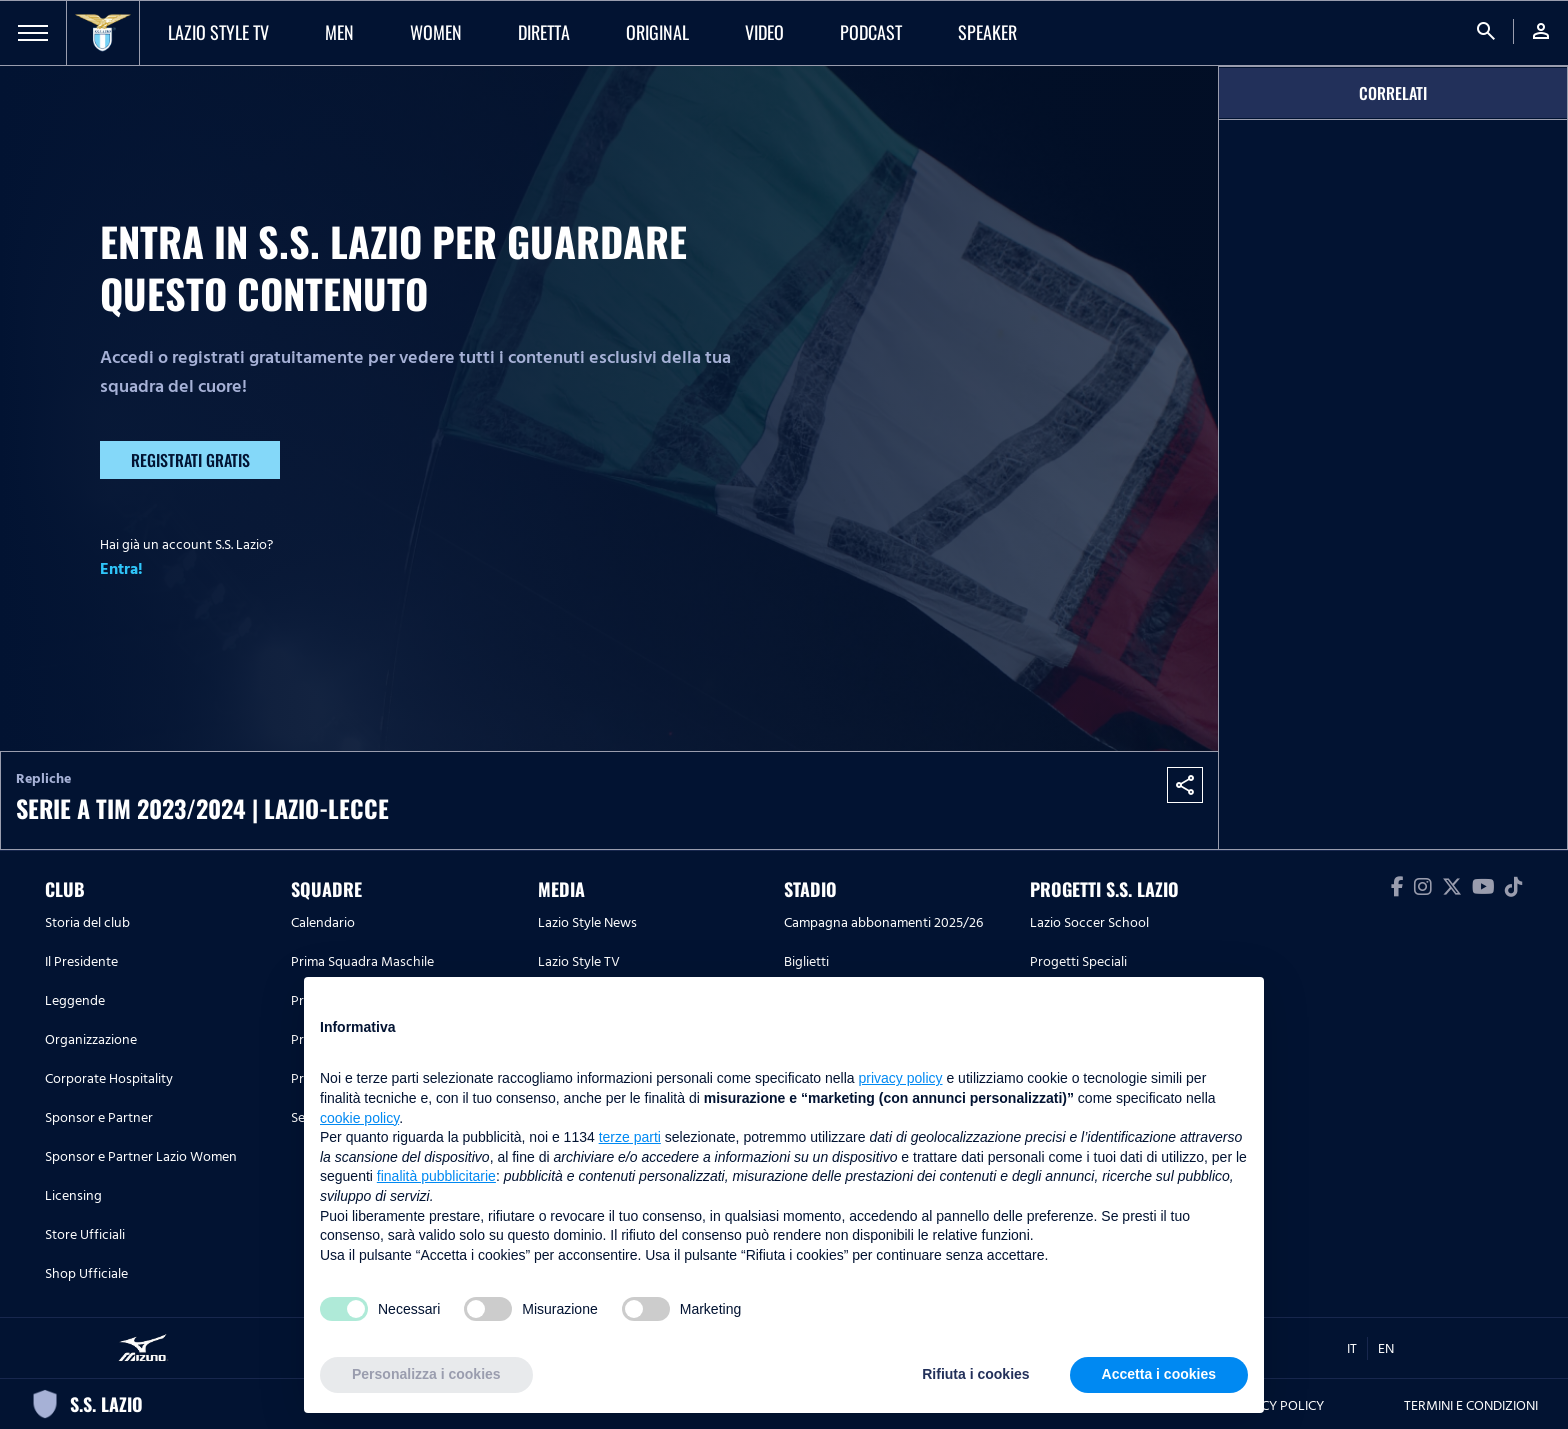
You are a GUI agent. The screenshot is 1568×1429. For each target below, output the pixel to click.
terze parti (630, 1137)
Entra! (121, 569)
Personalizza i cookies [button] (426, 1374)
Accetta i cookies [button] (1159, 1374)
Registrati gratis (190, 460)
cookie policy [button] (359, 1118)
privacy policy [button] (901, 1078)
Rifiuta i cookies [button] (975, 1374)
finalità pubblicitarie (436, 1176)
